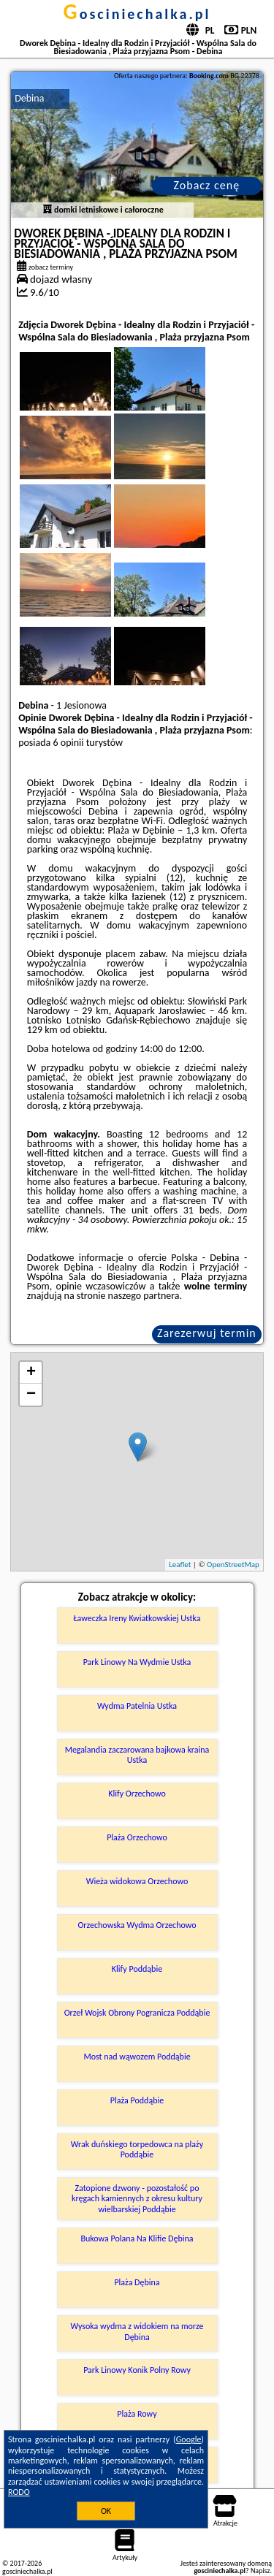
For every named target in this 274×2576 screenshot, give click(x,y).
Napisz (260, 2570)
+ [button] (31, 1373)
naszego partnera (144, 1295)
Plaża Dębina (136, 2282)
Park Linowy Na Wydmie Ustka (137, 1662)
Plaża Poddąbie (137, 2100)
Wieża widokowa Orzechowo (137, 1881)
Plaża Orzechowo (137, 1837)
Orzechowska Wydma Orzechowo (136, 1925)
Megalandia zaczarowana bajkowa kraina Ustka (137, 1755)
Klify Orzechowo (137, 1793)
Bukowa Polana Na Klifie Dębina (136, 2238)
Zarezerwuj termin (206, 1333)
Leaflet (180, 1564)
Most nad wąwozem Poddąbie (136, 2056)
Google (189, 2439)
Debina (29, 98)
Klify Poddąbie (137, 1969)
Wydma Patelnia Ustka (137, 1706)
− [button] (31, 1395)
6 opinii (68, 742)
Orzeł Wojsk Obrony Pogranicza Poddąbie (137, 2013)
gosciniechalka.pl (137, 14)
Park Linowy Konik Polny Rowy (137, 2370)
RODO (19, 2492)
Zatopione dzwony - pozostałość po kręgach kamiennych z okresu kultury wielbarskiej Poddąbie (137, 2198)
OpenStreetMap (233, 1564)
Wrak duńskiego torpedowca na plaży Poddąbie (137, 2149)
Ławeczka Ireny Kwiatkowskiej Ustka (136, 1618)
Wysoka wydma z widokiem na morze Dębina (137, 2331)
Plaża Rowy (136, 2414)
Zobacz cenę (207, 185)
